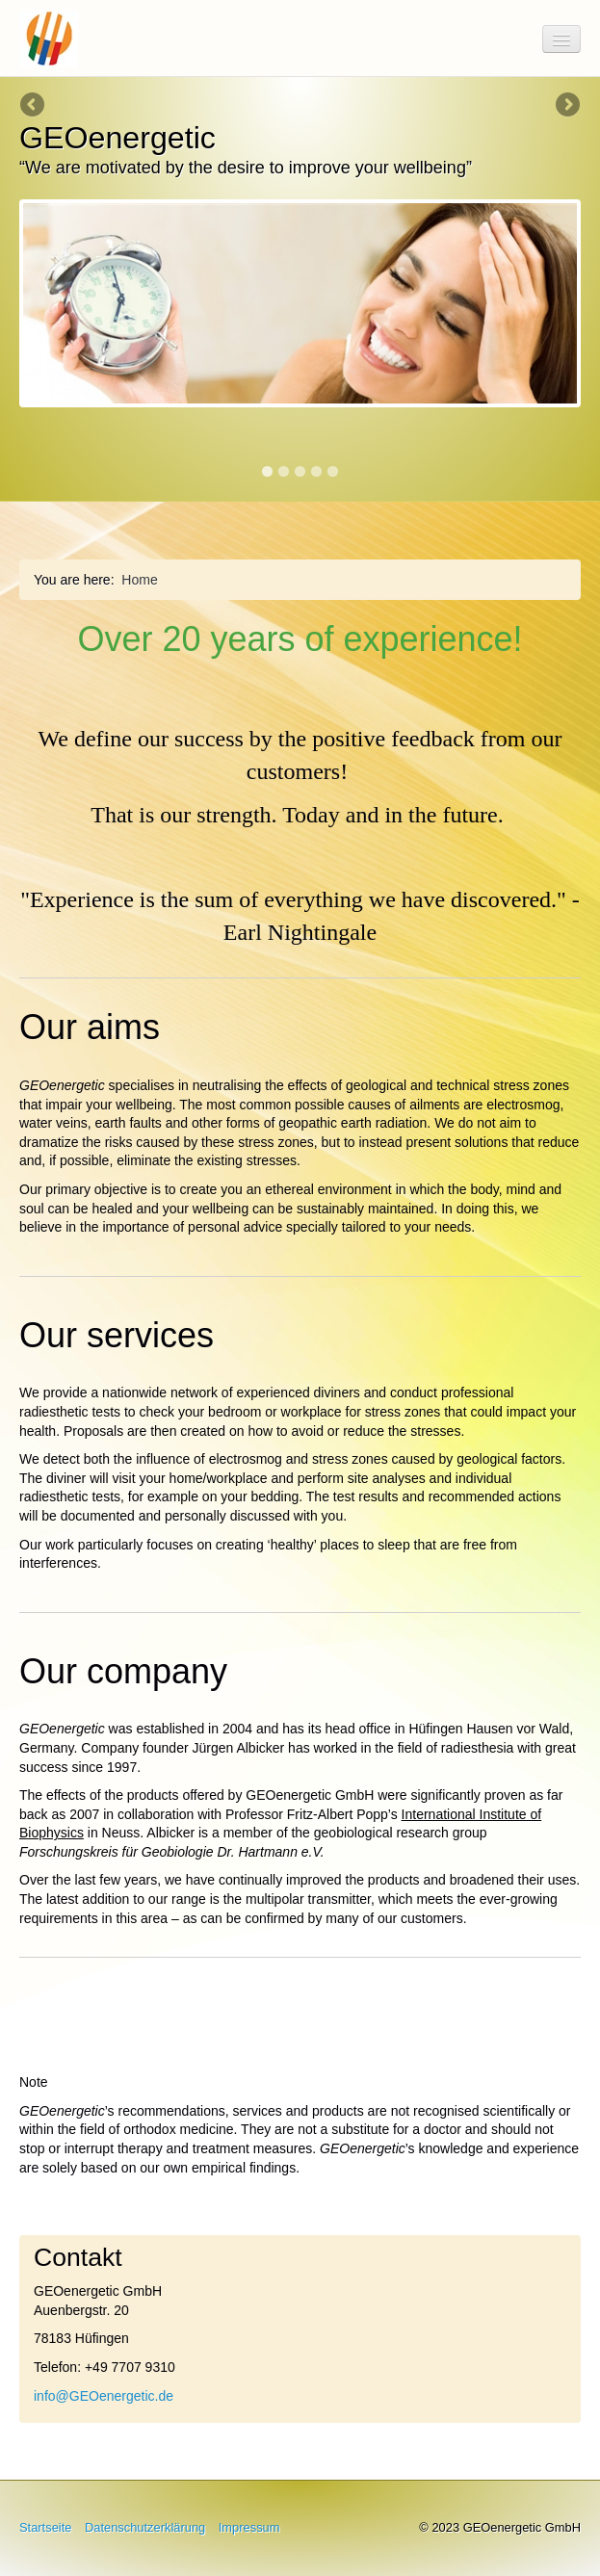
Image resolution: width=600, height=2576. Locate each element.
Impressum (249, 2527)
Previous (33, 105)
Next (566, 105)
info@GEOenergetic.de (103, 2396)
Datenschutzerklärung (145, 2527)
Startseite (45, 2527)
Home (139, 579)
